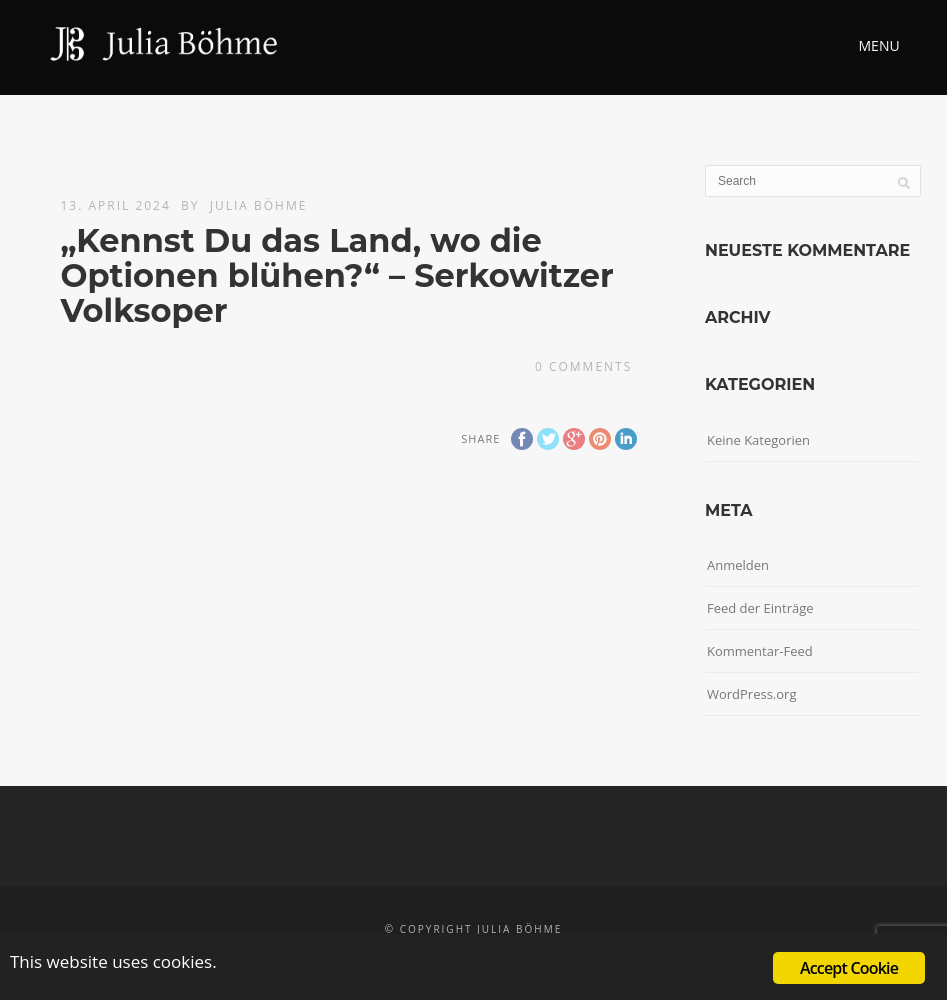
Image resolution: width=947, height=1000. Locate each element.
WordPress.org (752, 694)
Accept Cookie (849, 968)
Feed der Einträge (760, 608)
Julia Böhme (259, 205)
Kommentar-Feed (760, 651)
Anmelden (738, 565)
